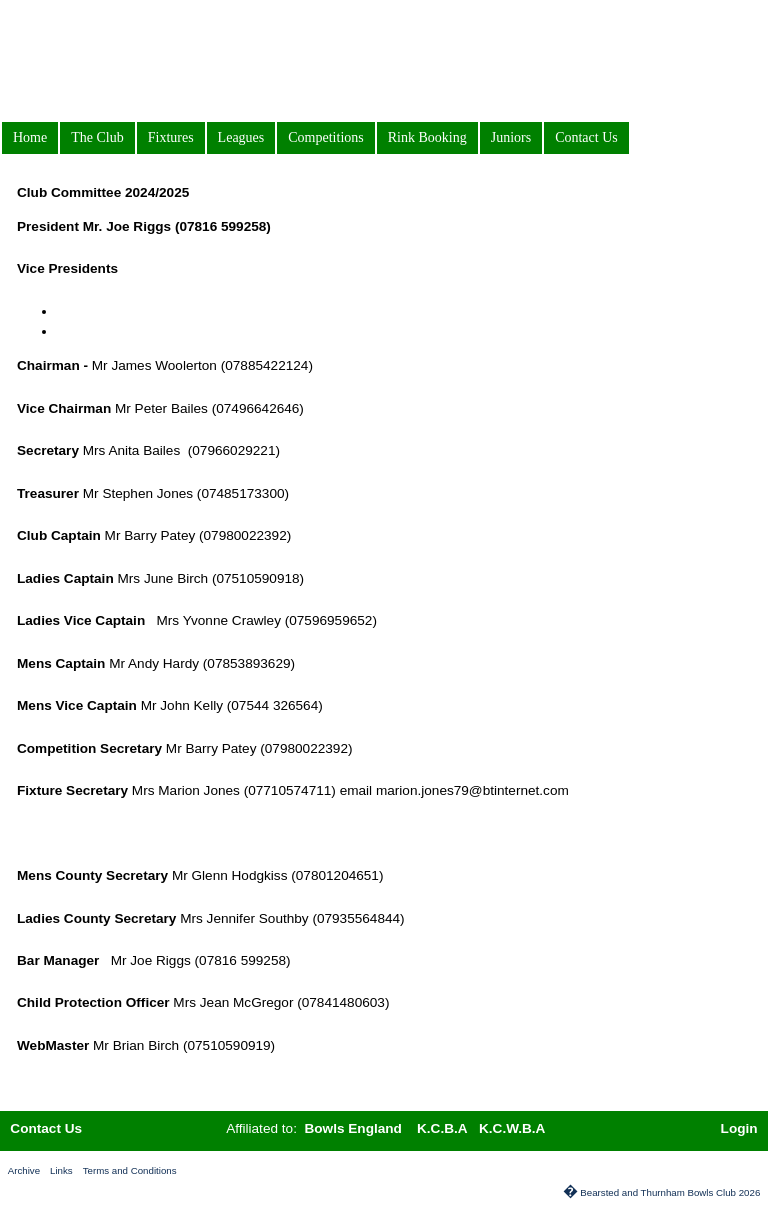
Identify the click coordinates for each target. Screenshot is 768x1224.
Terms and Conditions (130, 1170)
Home (30, 137)
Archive (24, 1170)
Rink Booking (427, 137)
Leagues (241, 137)
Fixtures (171, 137)
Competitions (325, 137)
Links (61, 1170)
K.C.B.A (442, 1128)
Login (739, 1128)
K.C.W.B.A (512, 1128)
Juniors (511, 137)
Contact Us (586, 137)
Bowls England (354, 1128)
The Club (97, 137)
